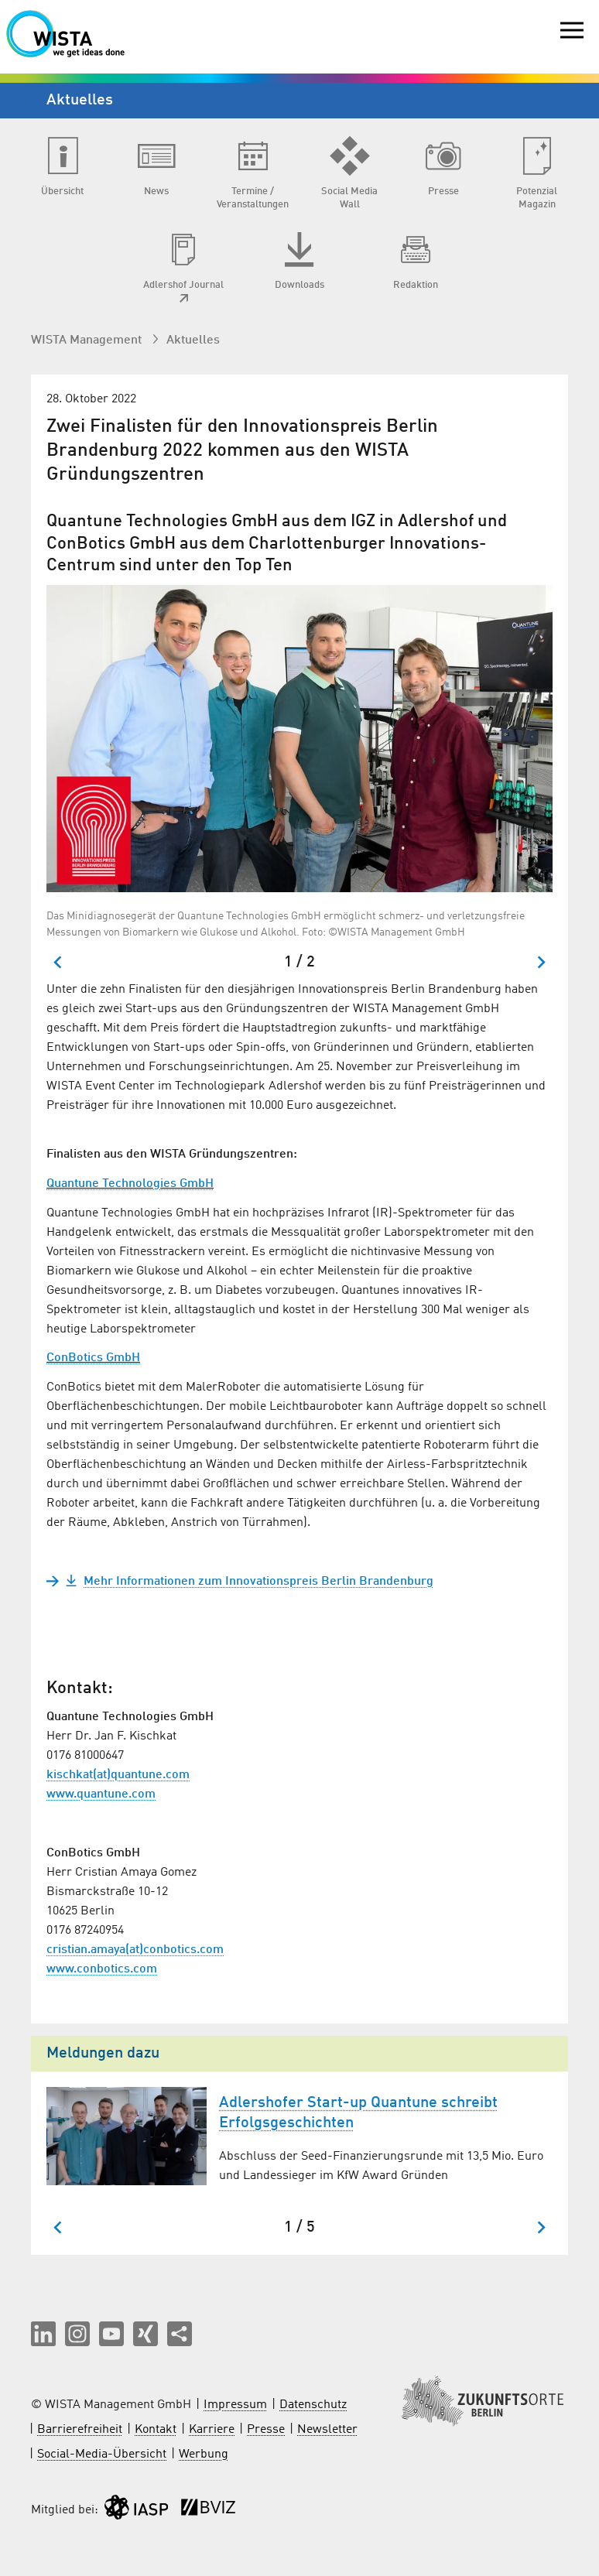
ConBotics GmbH (93, 1358)
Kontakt (155, 2430)
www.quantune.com (101, 1794)
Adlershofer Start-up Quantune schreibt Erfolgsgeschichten (358, 2113)
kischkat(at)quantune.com (118, 1775)
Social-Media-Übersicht (101, 2454)
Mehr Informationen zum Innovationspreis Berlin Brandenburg (249, 1581)
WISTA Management (88, 340)
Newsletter (327, 2430)
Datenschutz (313, 2405)
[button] (43, 2334)
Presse (266, 2430)
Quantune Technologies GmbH (130, 1184)
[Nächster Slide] (541, 962)
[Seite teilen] (180, 2334)
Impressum (235, 2405)
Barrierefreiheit (79, 2430)
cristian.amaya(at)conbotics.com (135, 1950)
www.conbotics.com (101, 1969)
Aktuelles (193, 340)
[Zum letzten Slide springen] (58, 962)
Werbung (203, 2454)
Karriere (211, 2430)
